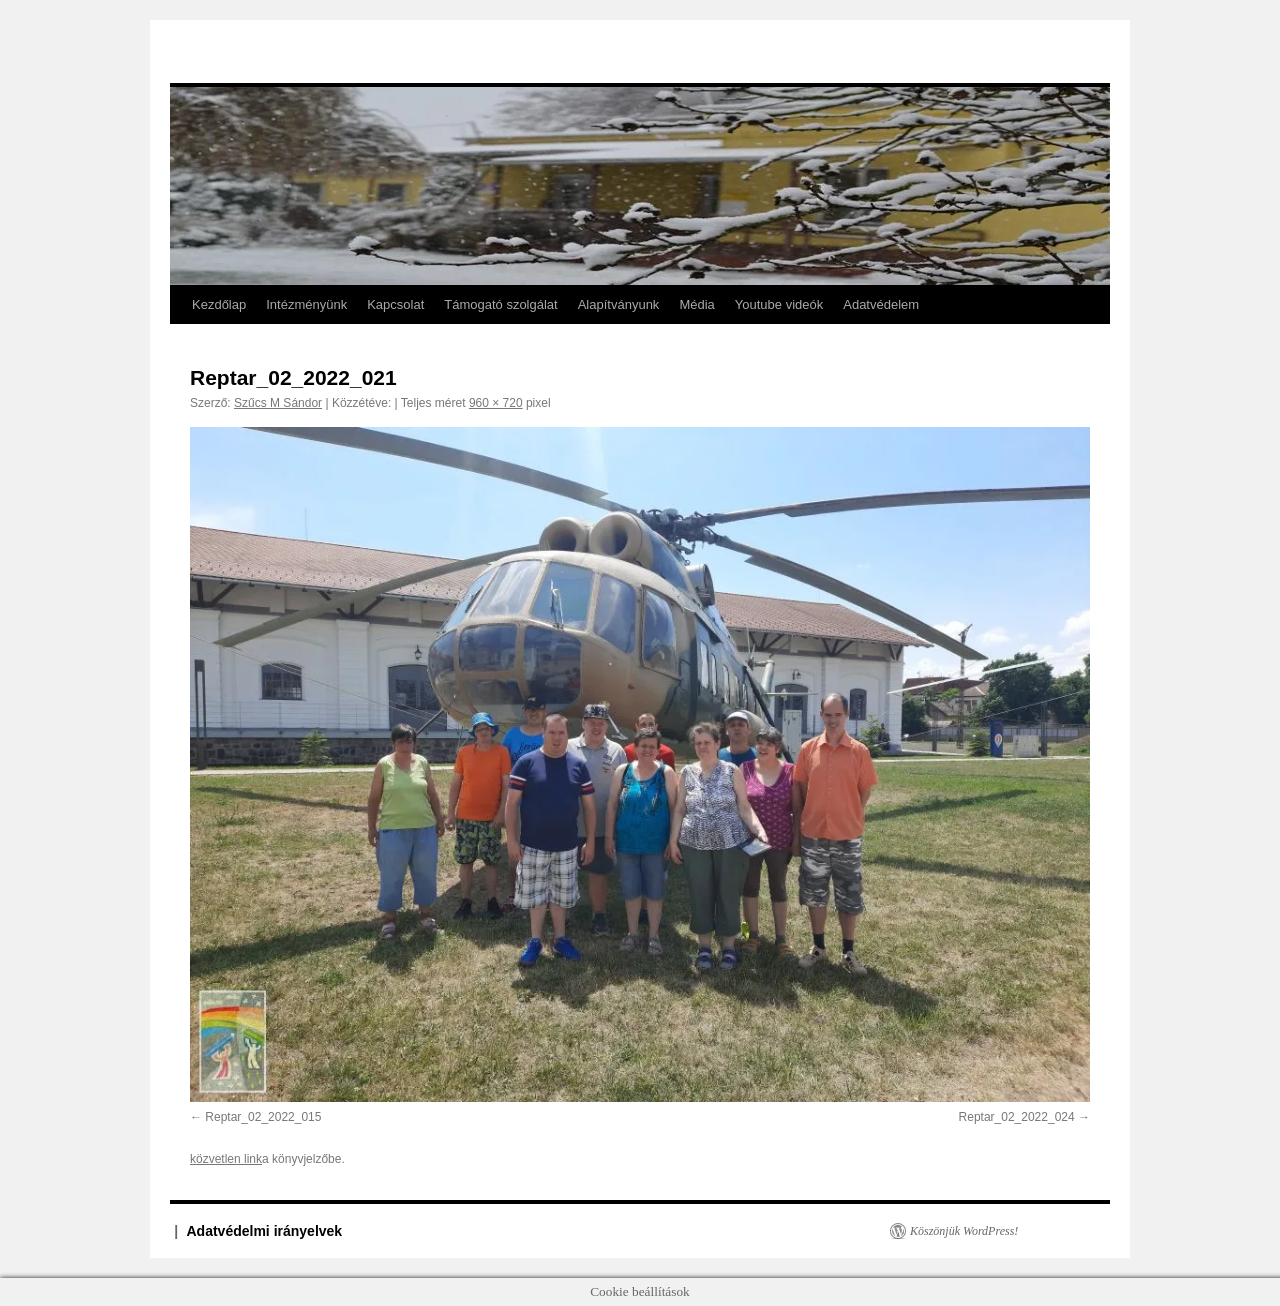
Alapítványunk (619, 304)
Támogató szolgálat (500, 304)
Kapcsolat (395, 304)
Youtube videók (779, 304)
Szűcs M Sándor (278, 403)
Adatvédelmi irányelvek (265, 1231)
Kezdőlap (219, 304)
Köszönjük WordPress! (964, 1231)
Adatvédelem (881, 304)
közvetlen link (226, 1159)
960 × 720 (496, 403)
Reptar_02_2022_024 (1017, 1117)
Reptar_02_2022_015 (263, 1117)
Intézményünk (306, 304)
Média (696, 304)
